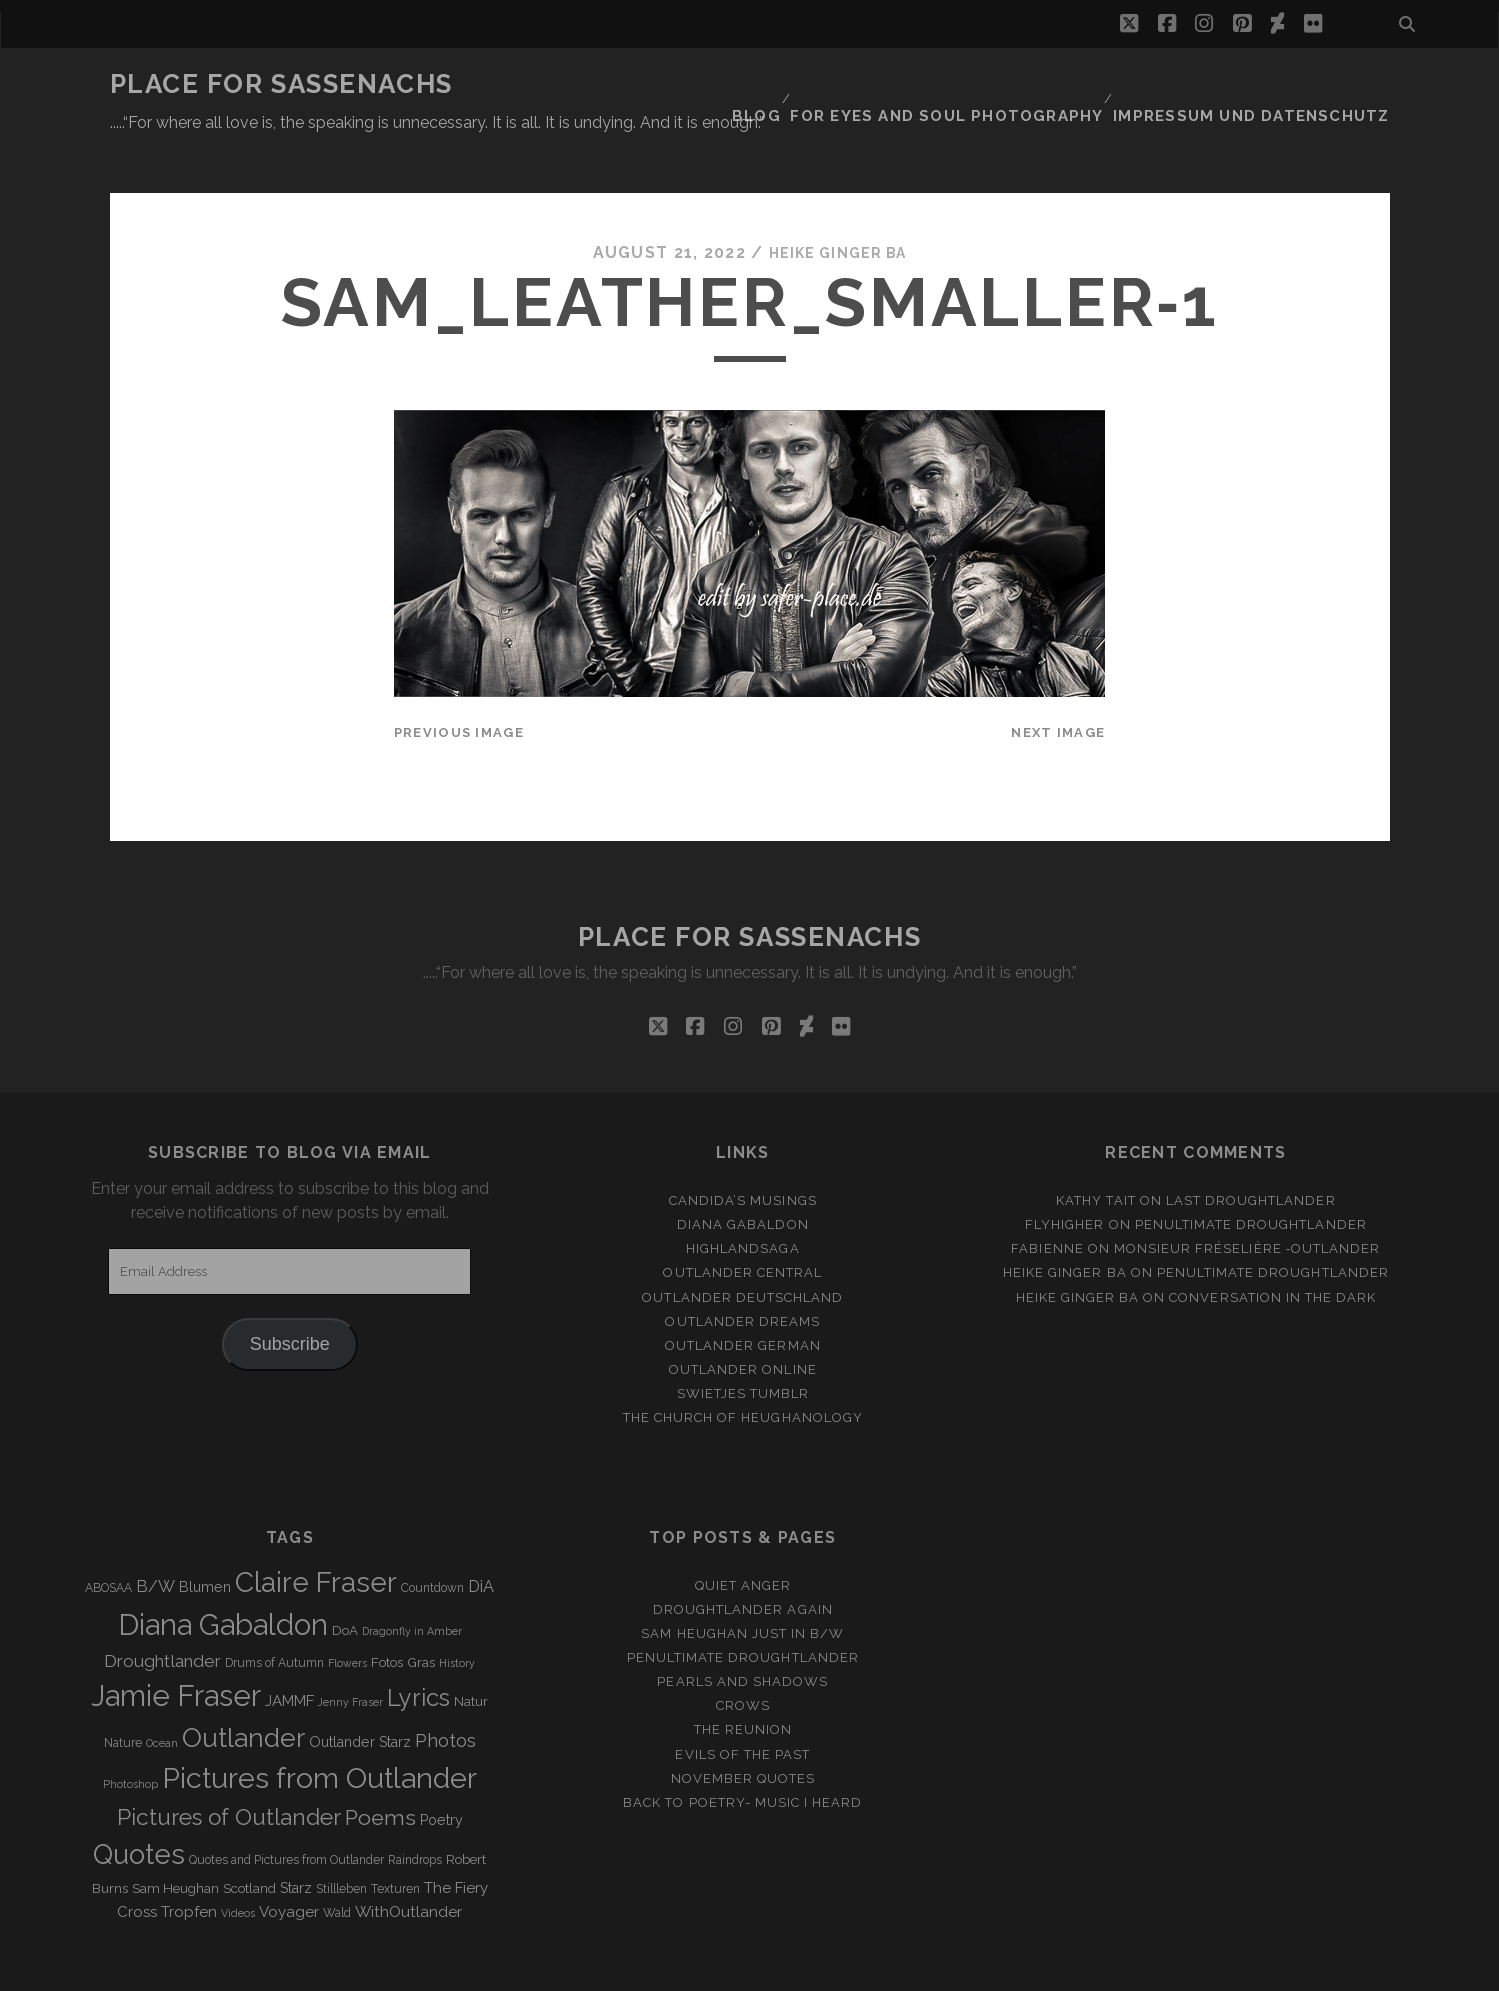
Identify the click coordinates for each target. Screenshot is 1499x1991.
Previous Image (459, 683)
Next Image (1058, 683)
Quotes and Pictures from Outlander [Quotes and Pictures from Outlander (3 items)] (286, 1812)
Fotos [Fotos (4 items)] (387, 1613)
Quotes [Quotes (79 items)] (139, 1806)
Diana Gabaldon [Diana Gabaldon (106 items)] (223, 1576)
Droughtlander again (743, 1560)
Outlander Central (742, 1224)
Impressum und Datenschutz (1269, 84)
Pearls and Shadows (742, 1633)
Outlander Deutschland (742, 1248)
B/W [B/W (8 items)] (155, 1537)
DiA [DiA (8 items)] (481, 1537)
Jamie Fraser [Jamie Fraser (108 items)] (176, 1646)
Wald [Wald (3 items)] (337, 1864)
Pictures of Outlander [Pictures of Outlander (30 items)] (229, 1769)
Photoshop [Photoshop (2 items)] (130, 1736)
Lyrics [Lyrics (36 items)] (418, 1649)
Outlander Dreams (742, 1272)
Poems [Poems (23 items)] (380, 1769)
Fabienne (1047, 1200)
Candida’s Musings (743, 1152)
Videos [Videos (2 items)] (238, 1864)
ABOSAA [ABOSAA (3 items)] (108, 1539)
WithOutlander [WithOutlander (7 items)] (408, 1862)
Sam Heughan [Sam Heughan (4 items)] (175, 1839)
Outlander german (743, 1296)
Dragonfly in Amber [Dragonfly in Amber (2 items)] (412, 1582)
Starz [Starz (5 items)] (296, 1839)
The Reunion (743, 1681)
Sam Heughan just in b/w (742, 1584)
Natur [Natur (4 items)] (471, 1652)
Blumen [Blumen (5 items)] (205, 1538)
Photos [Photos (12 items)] (445, 1691)
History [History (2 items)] (457, 1614)
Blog (811, 84)
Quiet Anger (743, 1536)
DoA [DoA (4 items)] (345, 1581)
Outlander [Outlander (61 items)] (243, 1688)
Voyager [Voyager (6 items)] (289, 1863)
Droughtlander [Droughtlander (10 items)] (162, 1612)
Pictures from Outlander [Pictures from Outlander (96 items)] (319, 1730)
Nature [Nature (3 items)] (123, 1694)
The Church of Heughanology (743, 1368)
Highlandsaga (743, 1200)
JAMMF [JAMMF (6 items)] (289, 1652)
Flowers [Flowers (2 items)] (347, 1614)
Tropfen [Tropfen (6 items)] (189, 1863)
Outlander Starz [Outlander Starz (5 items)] (360, 1693)
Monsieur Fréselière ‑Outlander (1247, 1200)
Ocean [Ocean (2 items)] (162, 1694)
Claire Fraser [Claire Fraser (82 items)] (316, 1533)
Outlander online (743, 1320)
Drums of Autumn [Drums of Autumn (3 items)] (274, 1614)
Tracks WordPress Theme (665, 1968)
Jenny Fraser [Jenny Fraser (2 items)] (350, 1653)
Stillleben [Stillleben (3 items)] (341, 1840)
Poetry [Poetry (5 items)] (441, 1772)
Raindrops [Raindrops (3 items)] (415, 1812)
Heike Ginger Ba (837, 204)
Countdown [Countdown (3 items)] (432, 1539)
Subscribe (290, 1296)
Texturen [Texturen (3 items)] (395, 1840)
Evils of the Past (742, 1705)
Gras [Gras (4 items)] (421, 1613)
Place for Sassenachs (281, 84)
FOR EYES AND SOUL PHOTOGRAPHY (991, 84)
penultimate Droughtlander (1251, 1176)
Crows (743, 1657)
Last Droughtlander (1251, 1152)
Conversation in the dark (1272, 1248)
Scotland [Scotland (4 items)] (249, 1839)
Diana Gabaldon (743, 1176)
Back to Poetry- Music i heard (742, 1753)
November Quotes (743, 1729)
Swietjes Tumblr (743, 1344)
